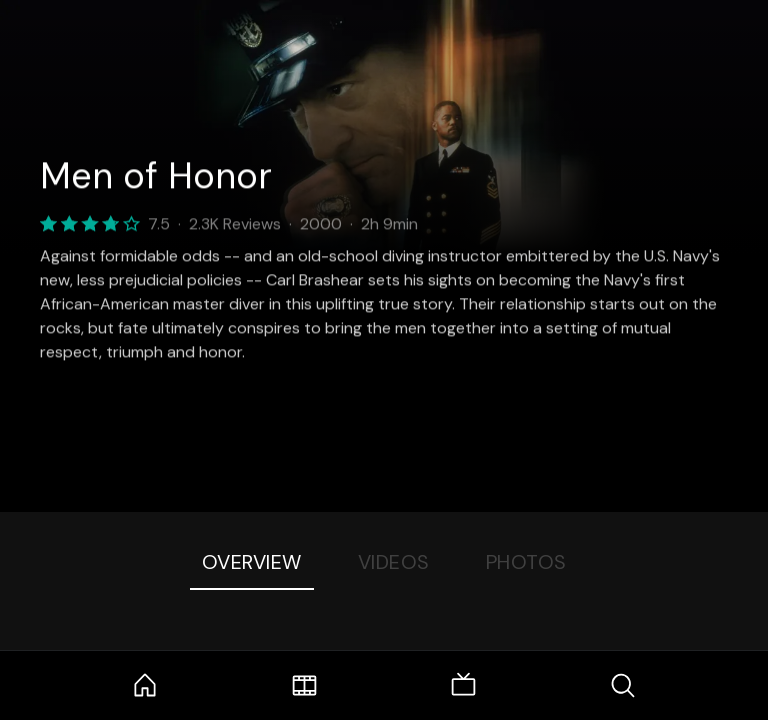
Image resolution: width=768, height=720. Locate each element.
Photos (526, 562)
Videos (394, 562)
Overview (252, 562)
